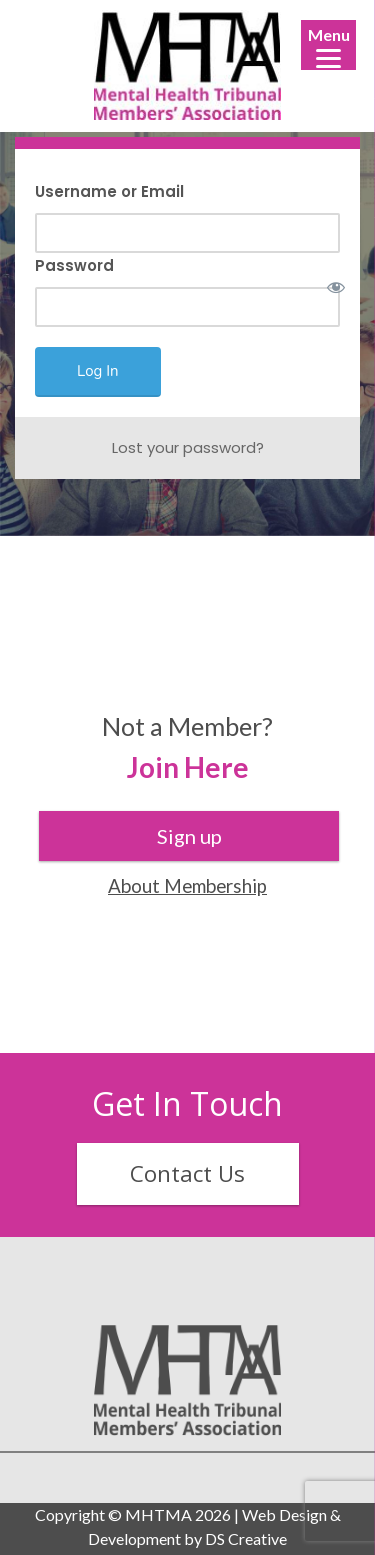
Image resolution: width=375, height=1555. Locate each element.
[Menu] (328, 45)
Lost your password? (188, 447)
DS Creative (246, 1538)
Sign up (189, 836)
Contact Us (187, 1173)
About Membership (187, 885)
